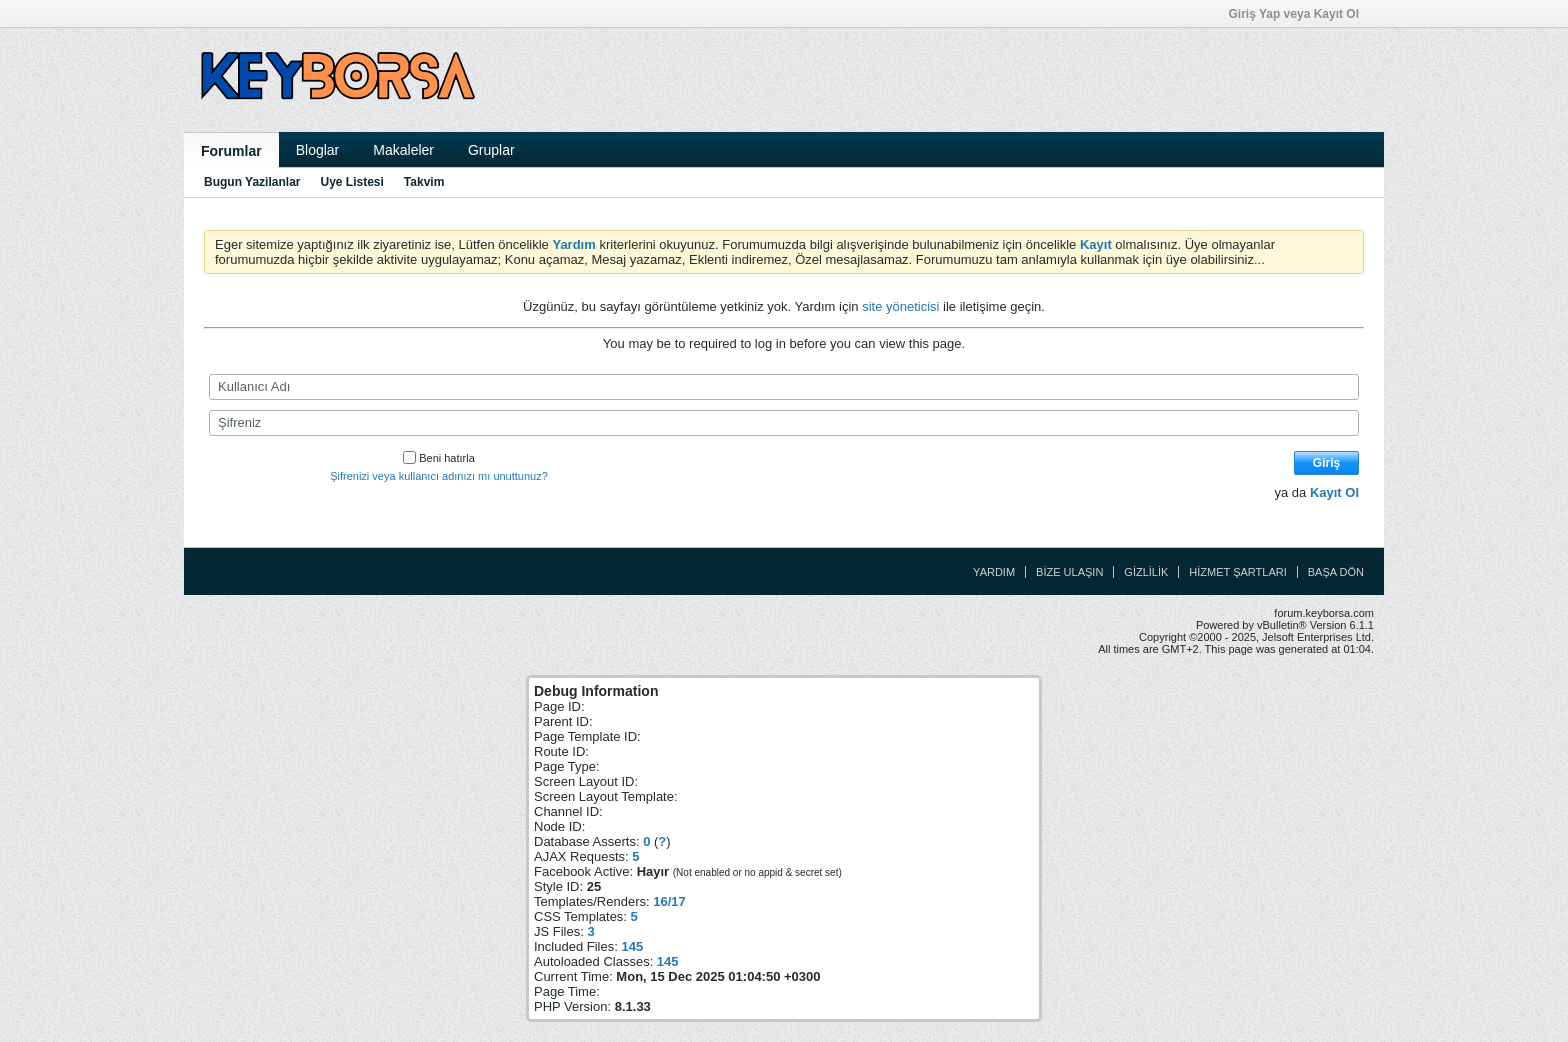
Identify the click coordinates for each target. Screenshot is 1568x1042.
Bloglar (318, 150)
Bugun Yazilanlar (252, 182)
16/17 (669, 901)
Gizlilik (1146, 572)
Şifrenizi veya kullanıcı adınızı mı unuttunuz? (439, 476)
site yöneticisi (900, 306)
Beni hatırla (439, 458)
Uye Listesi (351, 182)
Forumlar (231, 151)
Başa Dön (1336, 572)
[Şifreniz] (784, 423)
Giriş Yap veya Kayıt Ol (1300, 14)
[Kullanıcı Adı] (784, 387)
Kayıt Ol (1334, 492)
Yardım (994, 572)
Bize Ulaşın (1069, 572)
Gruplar (491, 150)
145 (632, 946)
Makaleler (403, 150)
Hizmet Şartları (1237, 572)
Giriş (1326, 463)
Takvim (424, 182)
